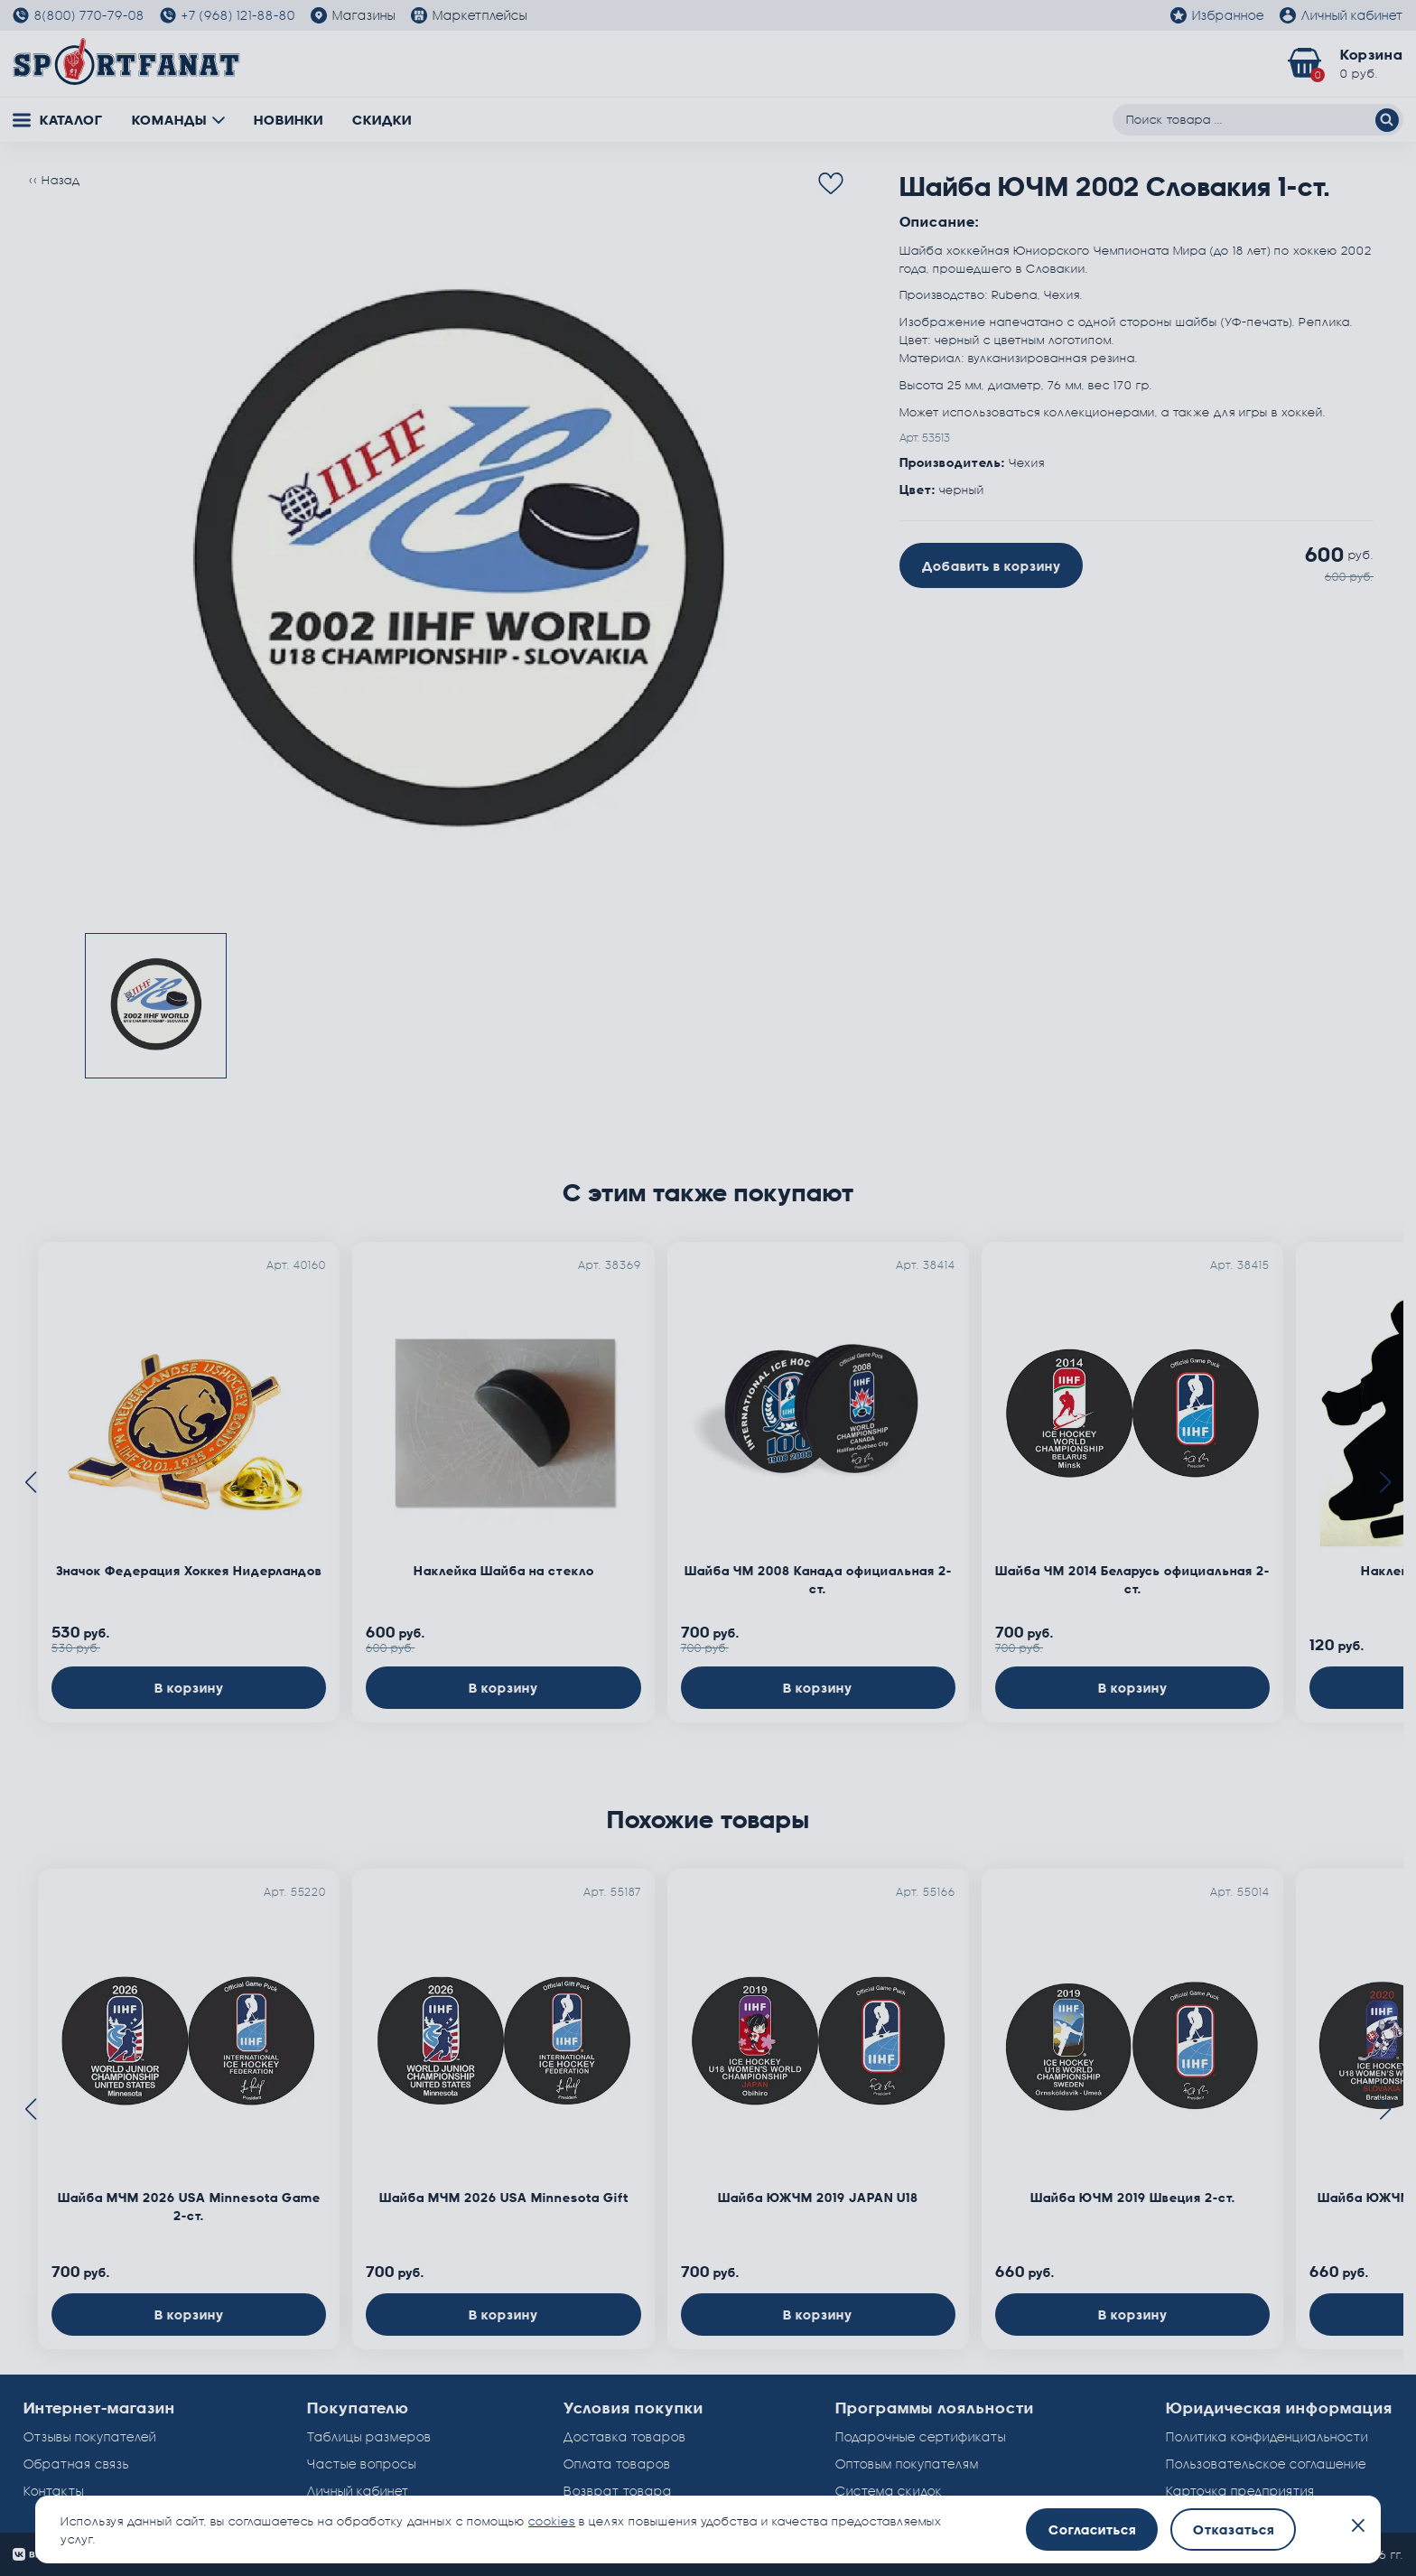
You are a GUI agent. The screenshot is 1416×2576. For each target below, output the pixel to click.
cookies (551, 2521)
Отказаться (1233, 2529)
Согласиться (1092, 2529)
